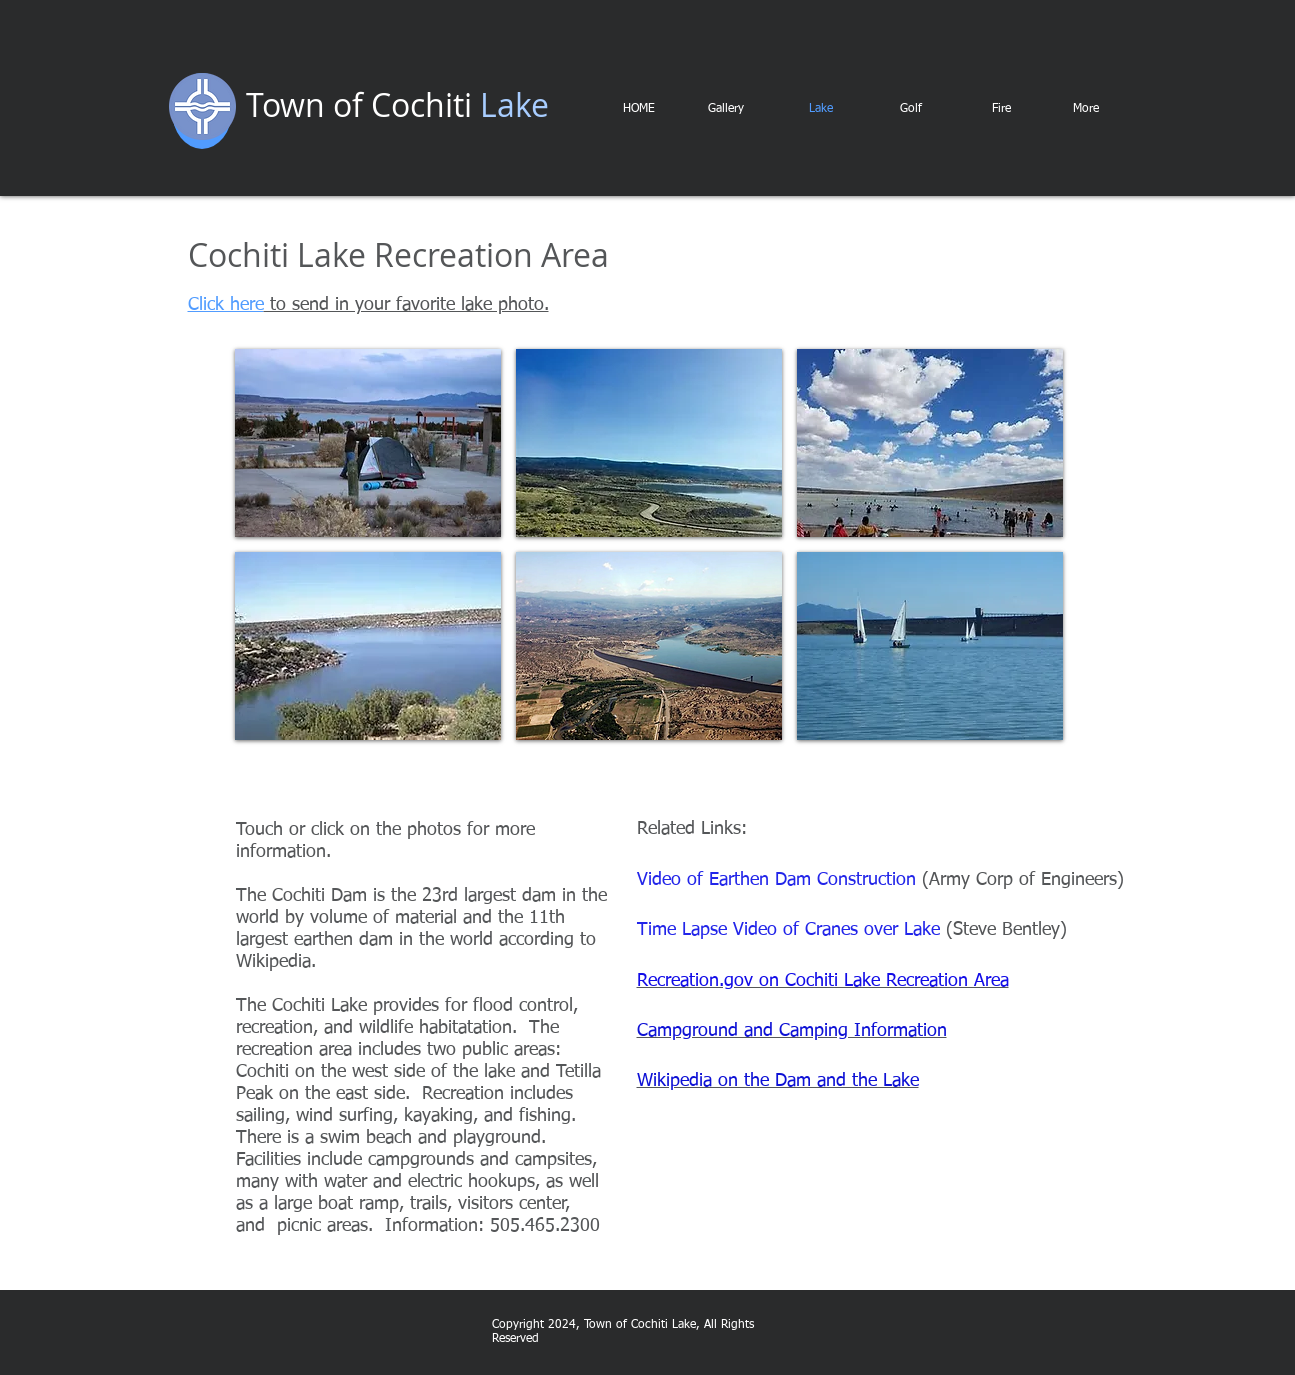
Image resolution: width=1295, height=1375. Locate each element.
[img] (368, 443)
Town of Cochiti (359, 104)
